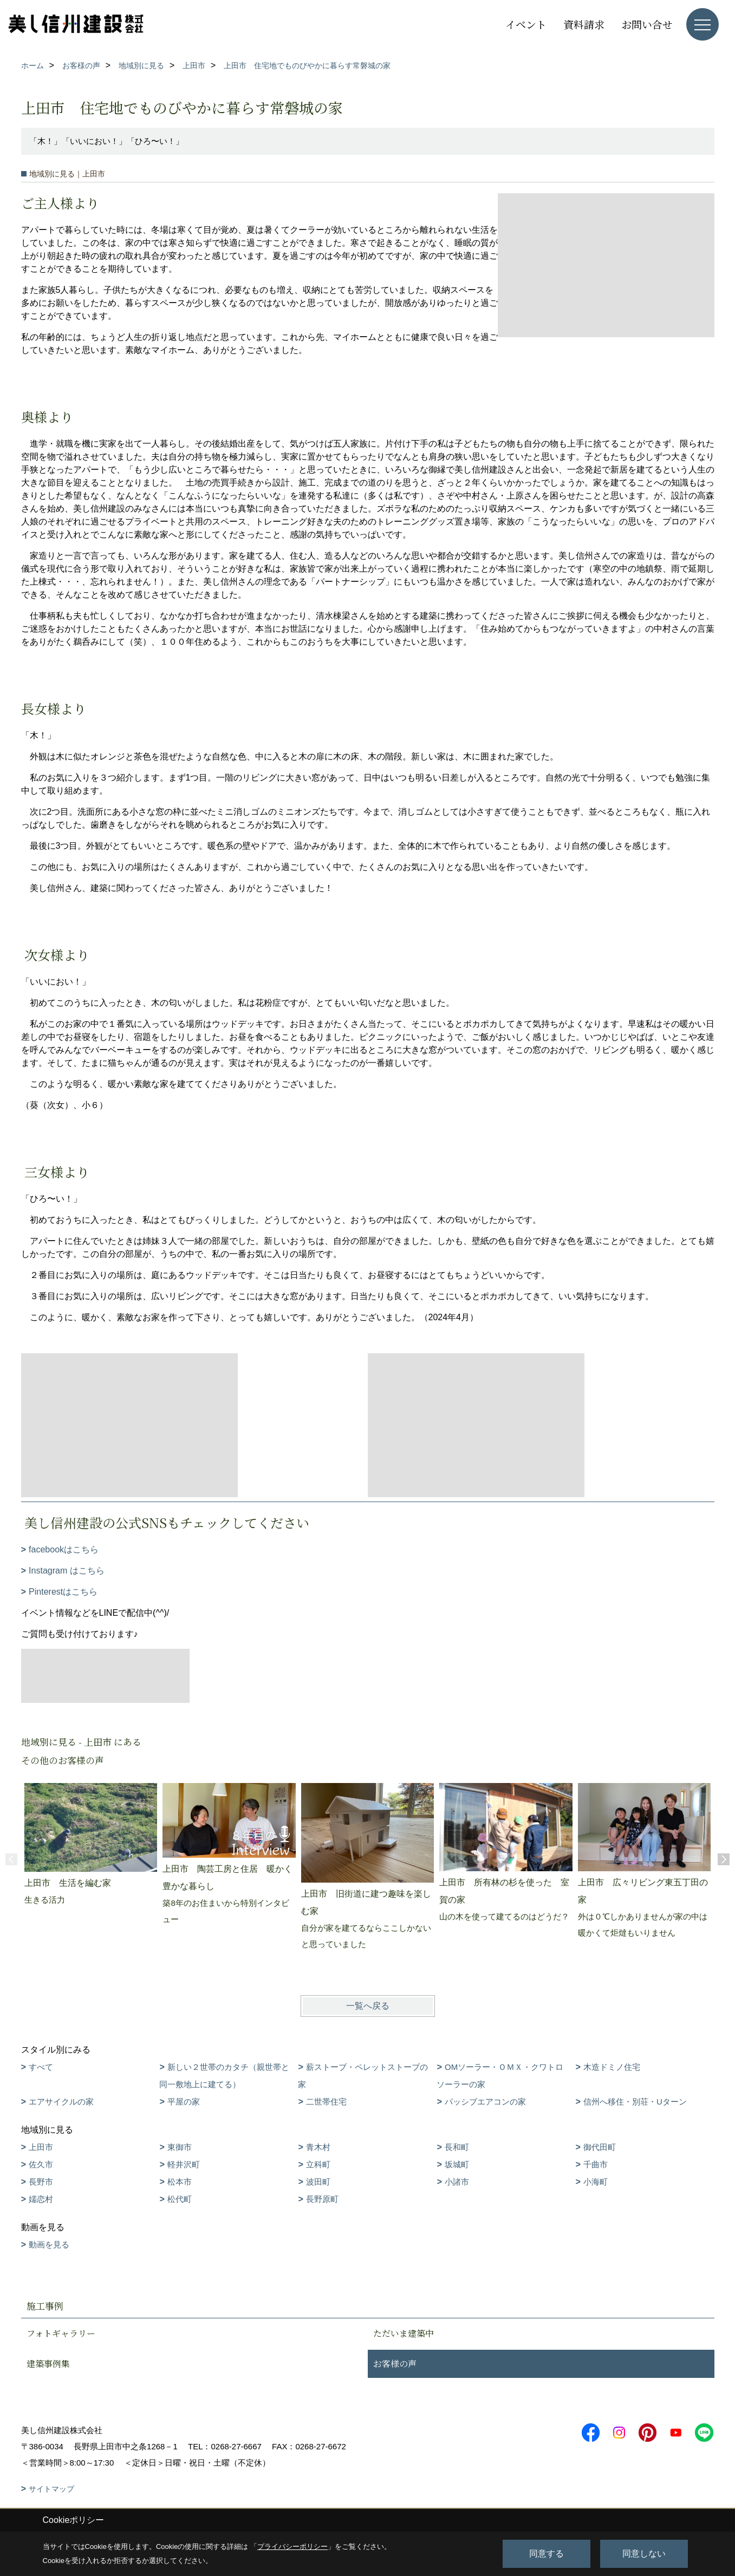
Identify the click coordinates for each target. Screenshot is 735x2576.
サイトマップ (51, 2489)
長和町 (457, 2147)
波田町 (318, 2181)
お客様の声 (395, 2363)
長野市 (41, 2181)
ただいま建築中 (403, 2333)
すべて (41, 2067)
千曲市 (595, 2164)
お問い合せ (647, 24)
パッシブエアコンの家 (485, 2101)
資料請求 (583, 24)
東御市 (179, 2147)
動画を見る (49, 2244)
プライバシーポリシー (292, 2546)
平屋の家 (183, 2101)
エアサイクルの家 (61, 2101)
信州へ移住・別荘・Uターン (635, 2101)
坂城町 (457, 2164)
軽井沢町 (183, 2164)
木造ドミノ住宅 (611, 2067)
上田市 (41, 2147)
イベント (526, 24)
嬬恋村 (41, 2199)
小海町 (595, 2181)
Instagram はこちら (67, 1570)
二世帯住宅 (326, 2101)
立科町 (318, 2164)
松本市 (179, 2181)
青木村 (318, 2147)
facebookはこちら (64, 1549)
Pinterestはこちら (63, 1591)
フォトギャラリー (61, 2333)
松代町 (179, 2199)
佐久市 (41, 2164)
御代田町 (599, 2147)
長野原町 (322, 2199)
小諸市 (457, 2181)
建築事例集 (48, 2363)
